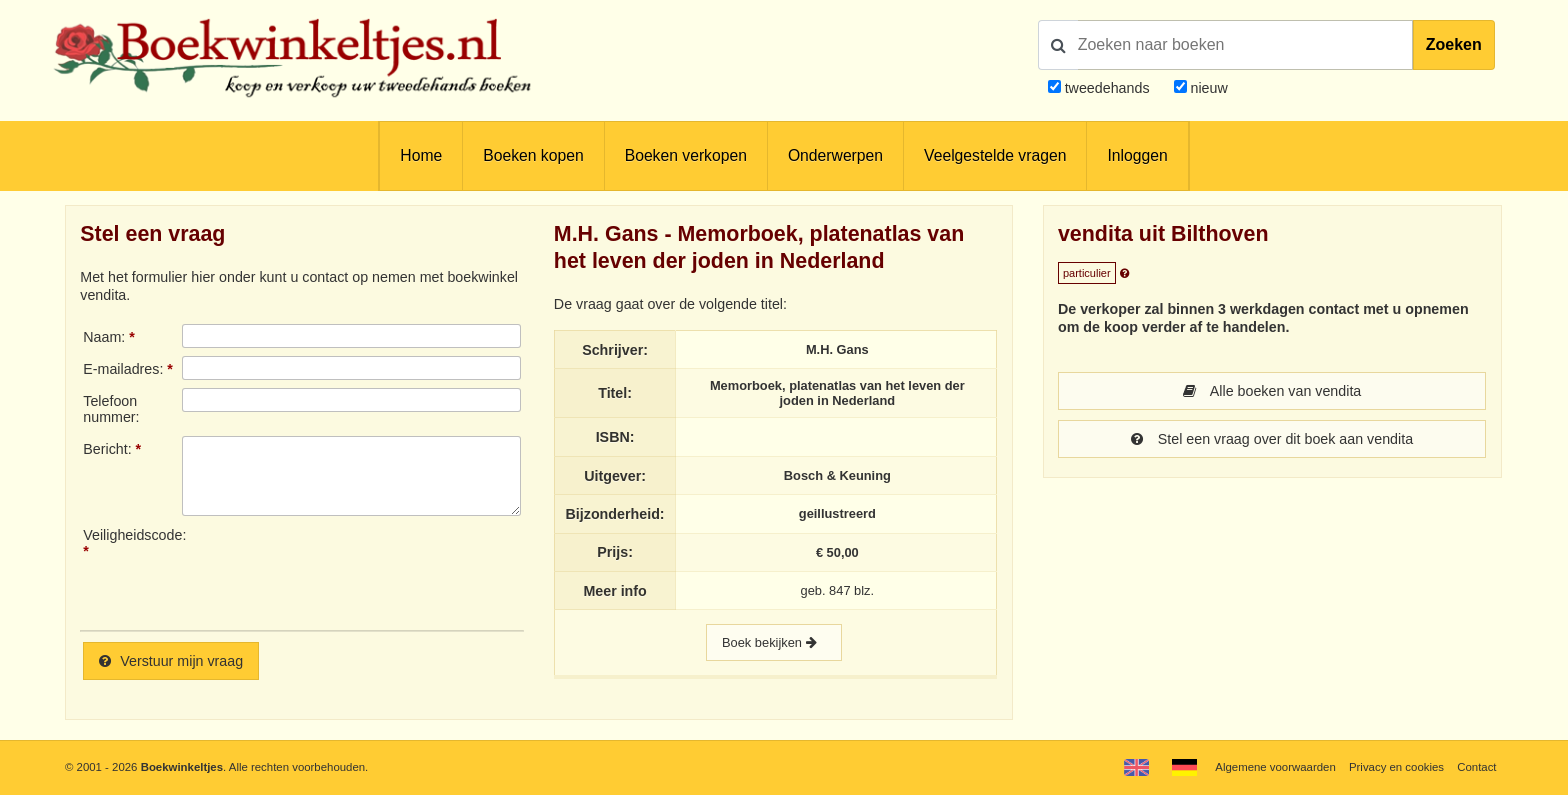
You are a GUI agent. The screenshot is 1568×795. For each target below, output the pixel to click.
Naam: (104, 337)
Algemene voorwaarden (1275, 767)
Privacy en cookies (1396, 767)
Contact (1476, 767)
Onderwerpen (835, 155)
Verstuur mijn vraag (171, 661)
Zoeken (1454, 44)
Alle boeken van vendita (1272, 391)
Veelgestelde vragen (995, 155)
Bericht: (107, 449)
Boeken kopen (533, 155)
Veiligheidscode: (132, 535)
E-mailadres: (123, 369)
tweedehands (1107, 88)
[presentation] (349, 571)
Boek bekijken (774, 642)
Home (421, 155)
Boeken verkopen (686, 155)
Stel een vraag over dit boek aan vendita (1272, 439)
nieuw (1207, 88)
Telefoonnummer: (111, 409)
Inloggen (1137, 155)
